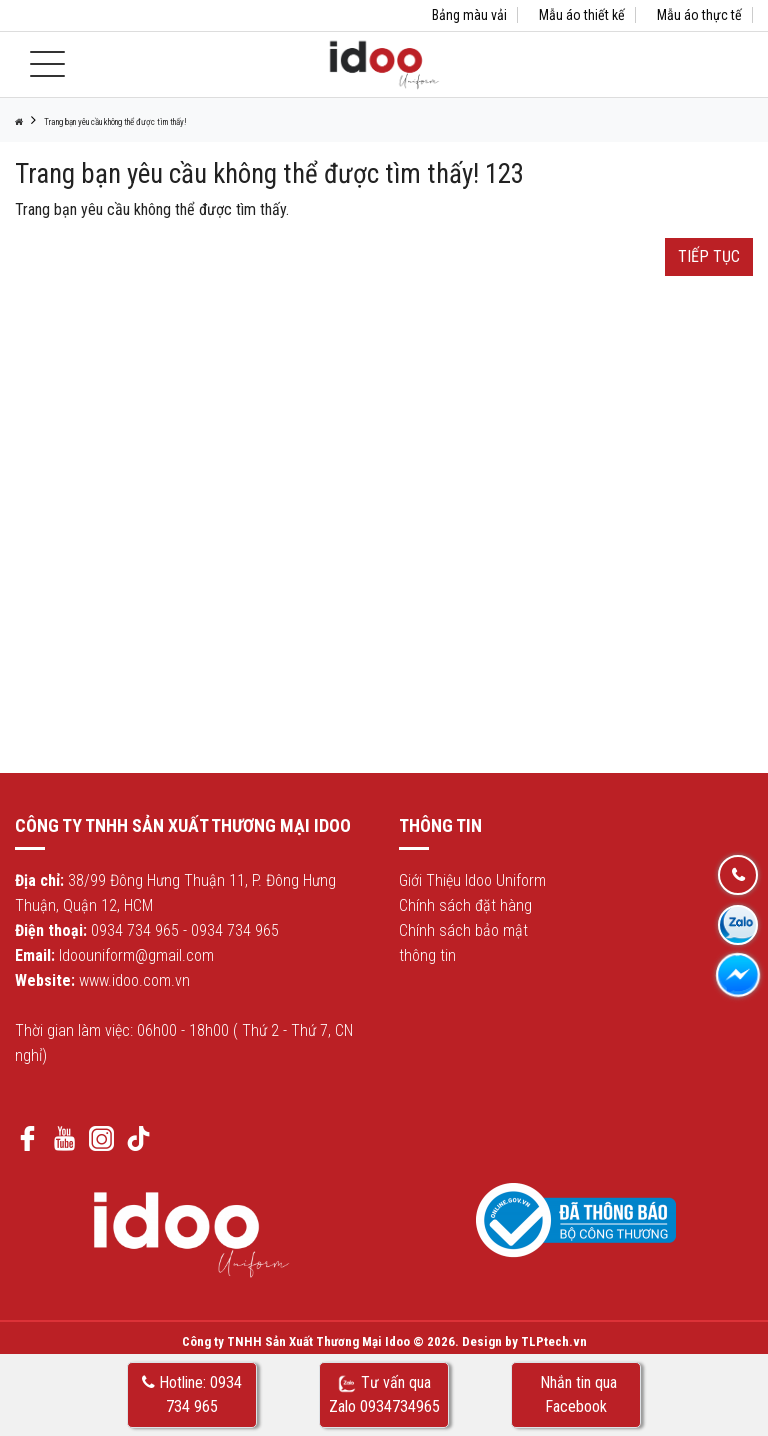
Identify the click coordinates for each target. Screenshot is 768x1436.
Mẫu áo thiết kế (582, 15)
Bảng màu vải (469, 15)
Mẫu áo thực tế (699, 15)
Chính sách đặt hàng (465, 905)
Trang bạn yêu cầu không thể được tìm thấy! (115, 122)
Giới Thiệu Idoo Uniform (472, 880)
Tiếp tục (709, 256)
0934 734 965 (135, 930)
